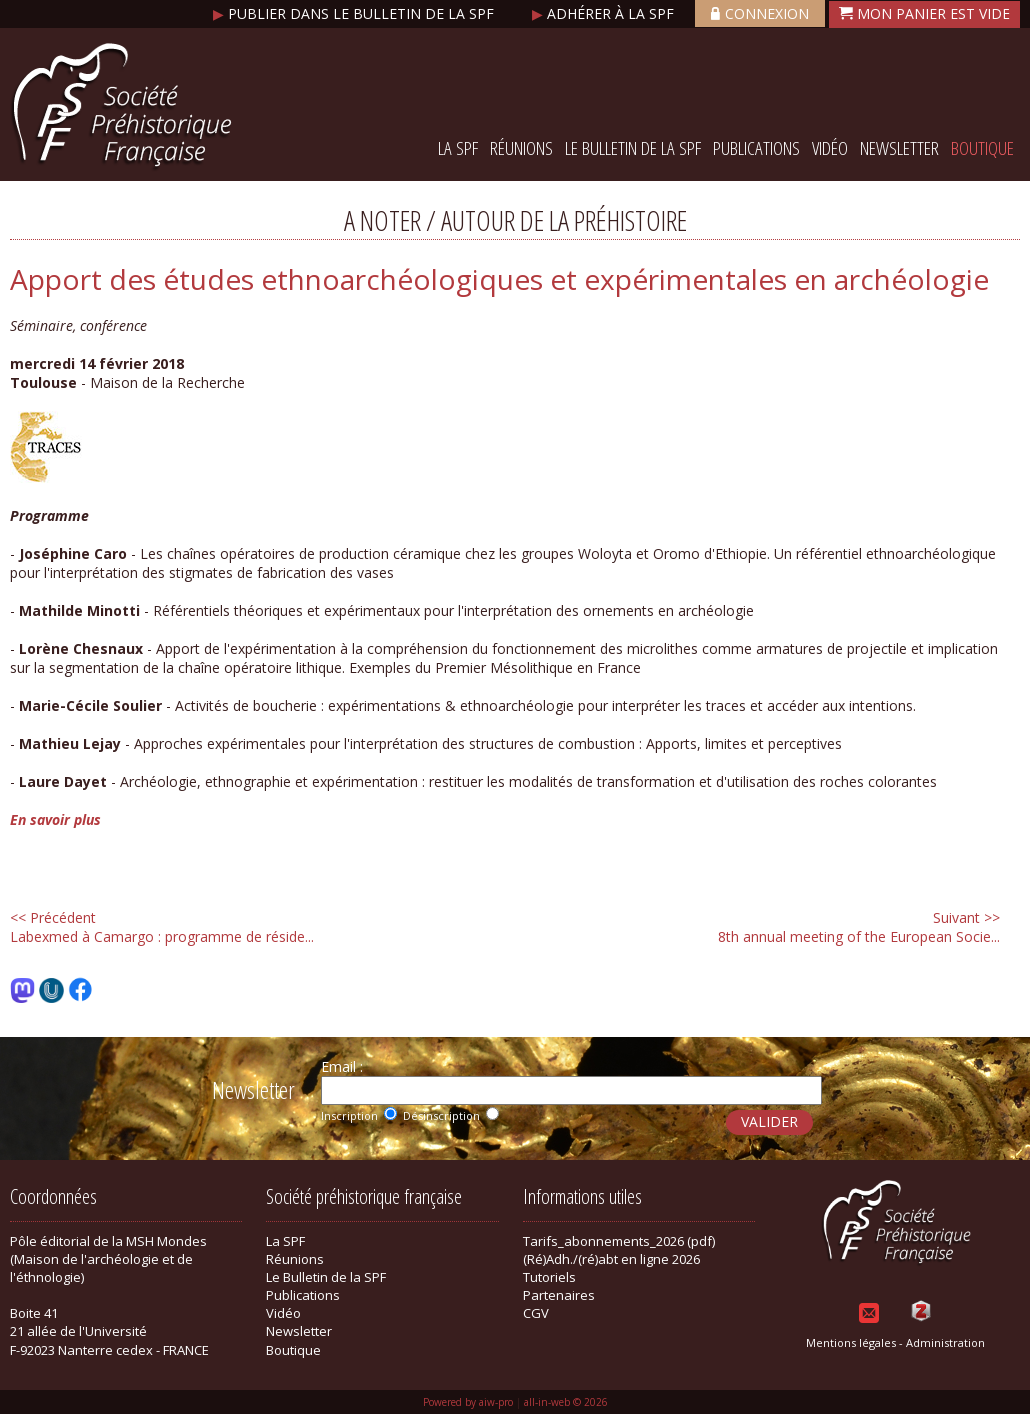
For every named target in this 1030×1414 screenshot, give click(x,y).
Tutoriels (549, 1277)
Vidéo (830, 148)
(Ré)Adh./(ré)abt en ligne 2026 (611, 1259)
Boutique (982, 148)
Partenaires (559, 1295)
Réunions (521, 148)
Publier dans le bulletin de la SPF (355, 13)
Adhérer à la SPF (605, 13)
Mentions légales (851, 1342)
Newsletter (899, 148)
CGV (536, 1313)
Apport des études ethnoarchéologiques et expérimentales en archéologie (499, 279)
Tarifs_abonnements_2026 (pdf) (619, 1241)
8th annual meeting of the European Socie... (859, 927)
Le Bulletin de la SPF (633, 148)
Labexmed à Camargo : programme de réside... (162, 927)
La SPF (458, 148)
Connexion (760, 13)
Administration (945, 1342)
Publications (756, 148)
